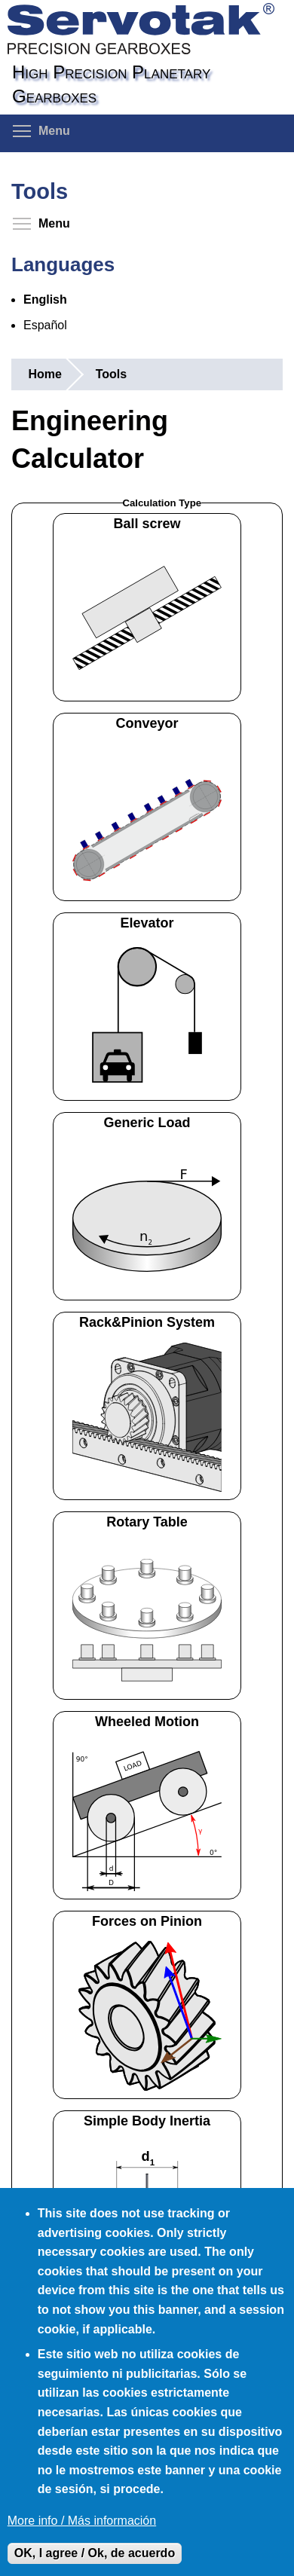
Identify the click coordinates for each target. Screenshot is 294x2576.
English (45, 299)
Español (45, 325)
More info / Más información (82, 2520)
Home (44, 374)
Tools (111, 374)
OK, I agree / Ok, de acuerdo (94, 2553)
